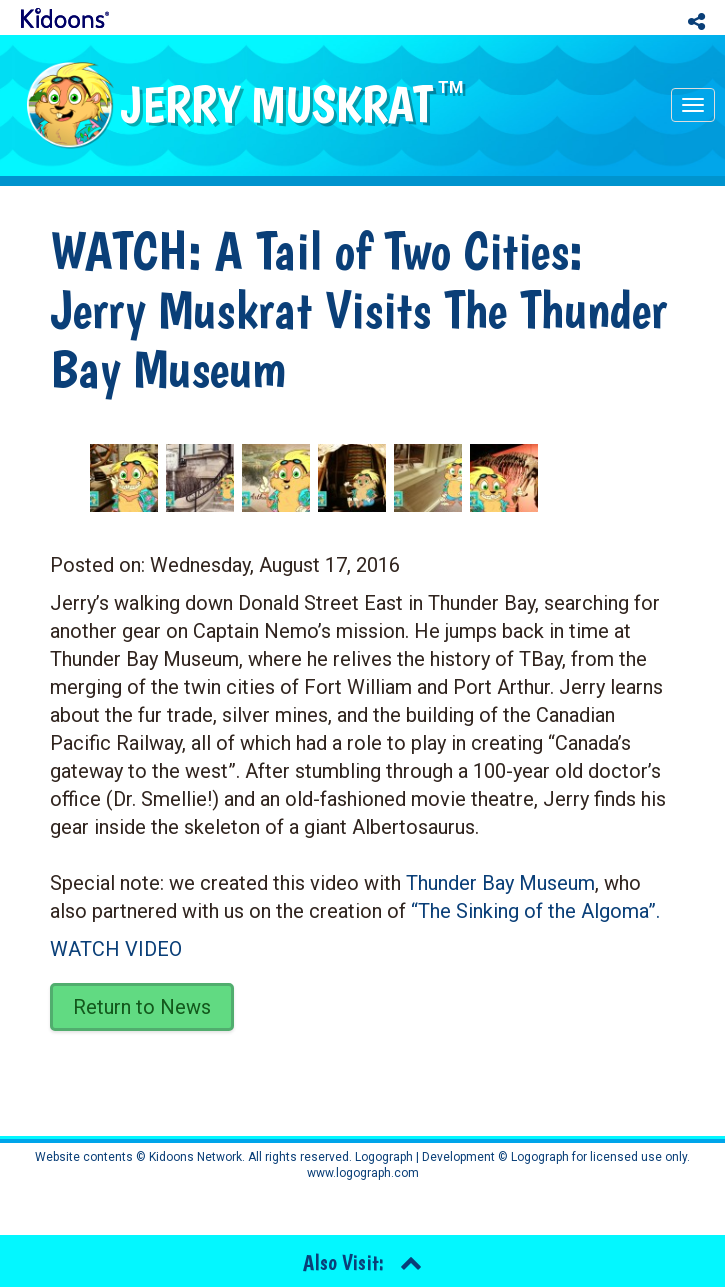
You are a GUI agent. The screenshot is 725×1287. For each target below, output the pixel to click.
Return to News (142, 1007)
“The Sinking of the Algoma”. (535, 911)
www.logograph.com (363, 1173)
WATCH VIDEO (116, 949)
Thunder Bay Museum (500, 883)
